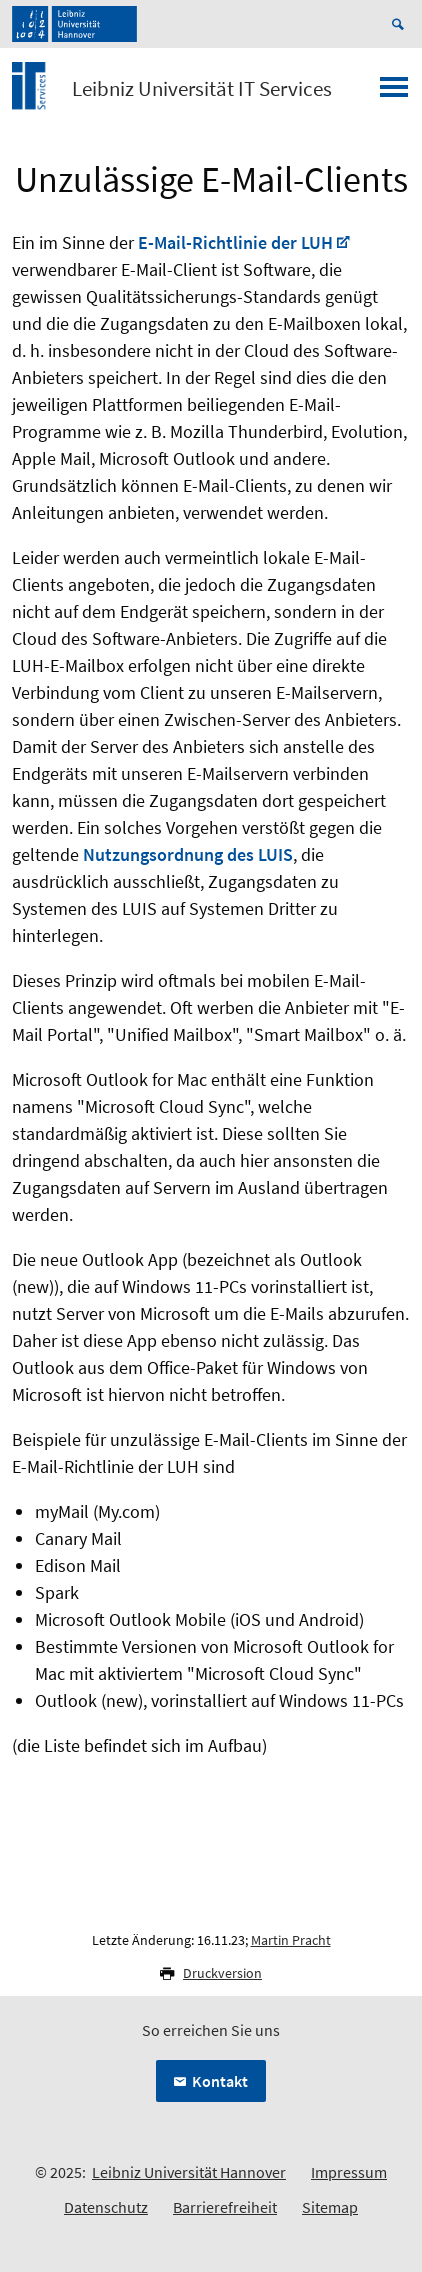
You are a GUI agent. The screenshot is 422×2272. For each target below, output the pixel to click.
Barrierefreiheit (225, 2207)
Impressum (349, 2172)
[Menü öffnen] (394, 93)
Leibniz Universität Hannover (189, 2172)
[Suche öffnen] (401, 24)
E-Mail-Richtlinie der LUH (235, 242)
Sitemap (330, 2207)
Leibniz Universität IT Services (202, 89)
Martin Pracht (291, 1940)
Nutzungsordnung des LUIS (188, 854)
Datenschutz (106, 2207)
